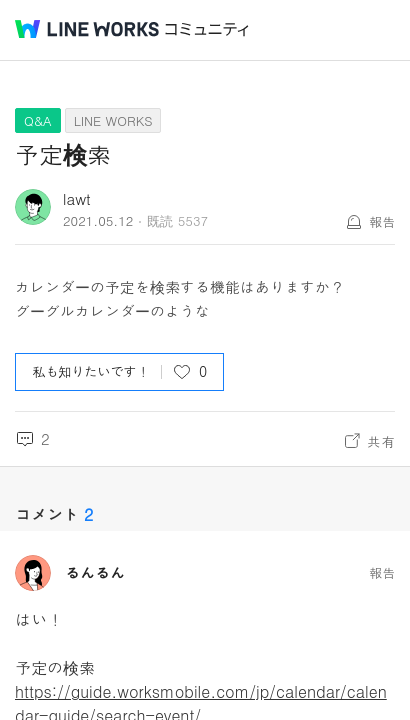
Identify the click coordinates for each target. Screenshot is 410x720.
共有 (381, 441)
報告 (382, 221)
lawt (77, 198)
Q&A (38, 120)
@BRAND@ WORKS (87, 29)
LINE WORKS (113, 120)
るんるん (95, 573)
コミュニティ (207, 29)
